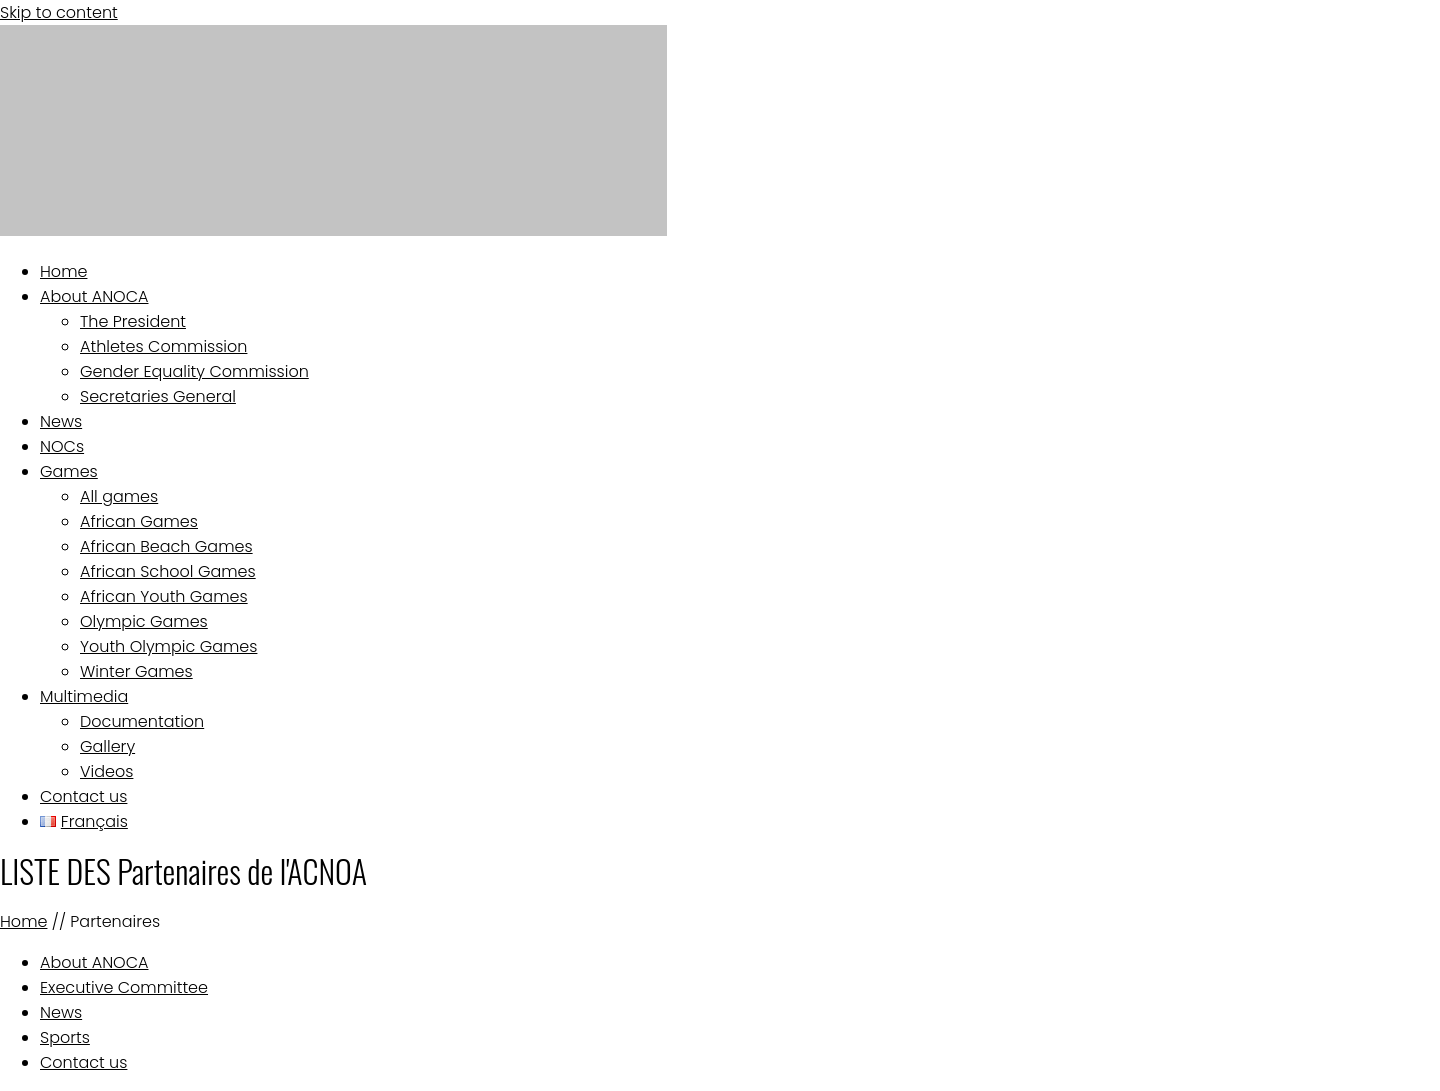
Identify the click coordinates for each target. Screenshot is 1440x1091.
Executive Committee (124, 987)
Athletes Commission (163, 346)
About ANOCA (94, 296)
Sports (65, 1037)
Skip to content (59, 12)
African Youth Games (164, 596)
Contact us (83, 796)
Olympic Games (144, 621)
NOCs (62, 446)
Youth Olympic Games (168, 646)
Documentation (142, 721)
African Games (139, 521)
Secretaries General (158, 396)
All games (119, 496)
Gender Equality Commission (194, 371)
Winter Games (136, 671)
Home (63, 271)
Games (69, 471)
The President (133, 321)
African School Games (168, 571)
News (61, 421)
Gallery (107, 746)
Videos (106, 771)
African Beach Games (166, 546)
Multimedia (84, 696)
